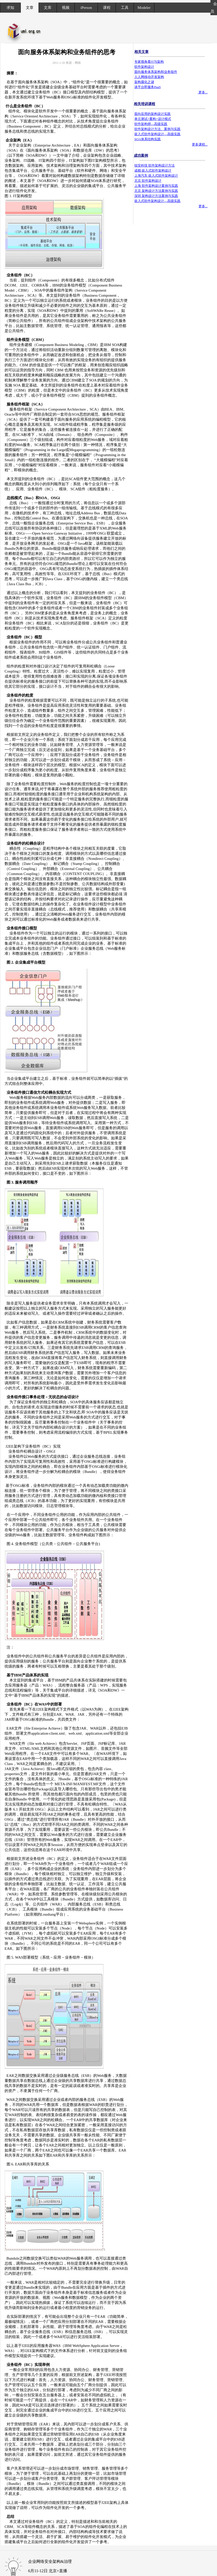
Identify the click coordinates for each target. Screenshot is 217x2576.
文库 (47, 8)
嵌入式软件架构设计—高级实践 (157, 134)
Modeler (144, 8)
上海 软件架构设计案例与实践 (156, 186)
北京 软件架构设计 (147, 180)
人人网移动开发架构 (149, 77)
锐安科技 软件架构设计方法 (154, 165)
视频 (65, 8)
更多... (203, 92)
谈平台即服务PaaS (147, 87)
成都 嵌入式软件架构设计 (152, 170)
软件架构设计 (144, 67)
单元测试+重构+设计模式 (152, 119)
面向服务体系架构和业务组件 (155, 72)
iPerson (86, 8)
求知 (10, 8)
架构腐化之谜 (144, 82)
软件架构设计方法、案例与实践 (157, 129)
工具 (125, 8)
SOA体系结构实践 (147, 139)
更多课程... (200, 144)
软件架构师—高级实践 (150, 124)
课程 (107, 8)
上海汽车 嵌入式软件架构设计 (156, 175)
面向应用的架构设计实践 (152, 114)
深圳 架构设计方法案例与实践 (156, 196)
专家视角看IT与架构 (149, 62)
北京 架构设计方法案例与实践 (156, 191)
